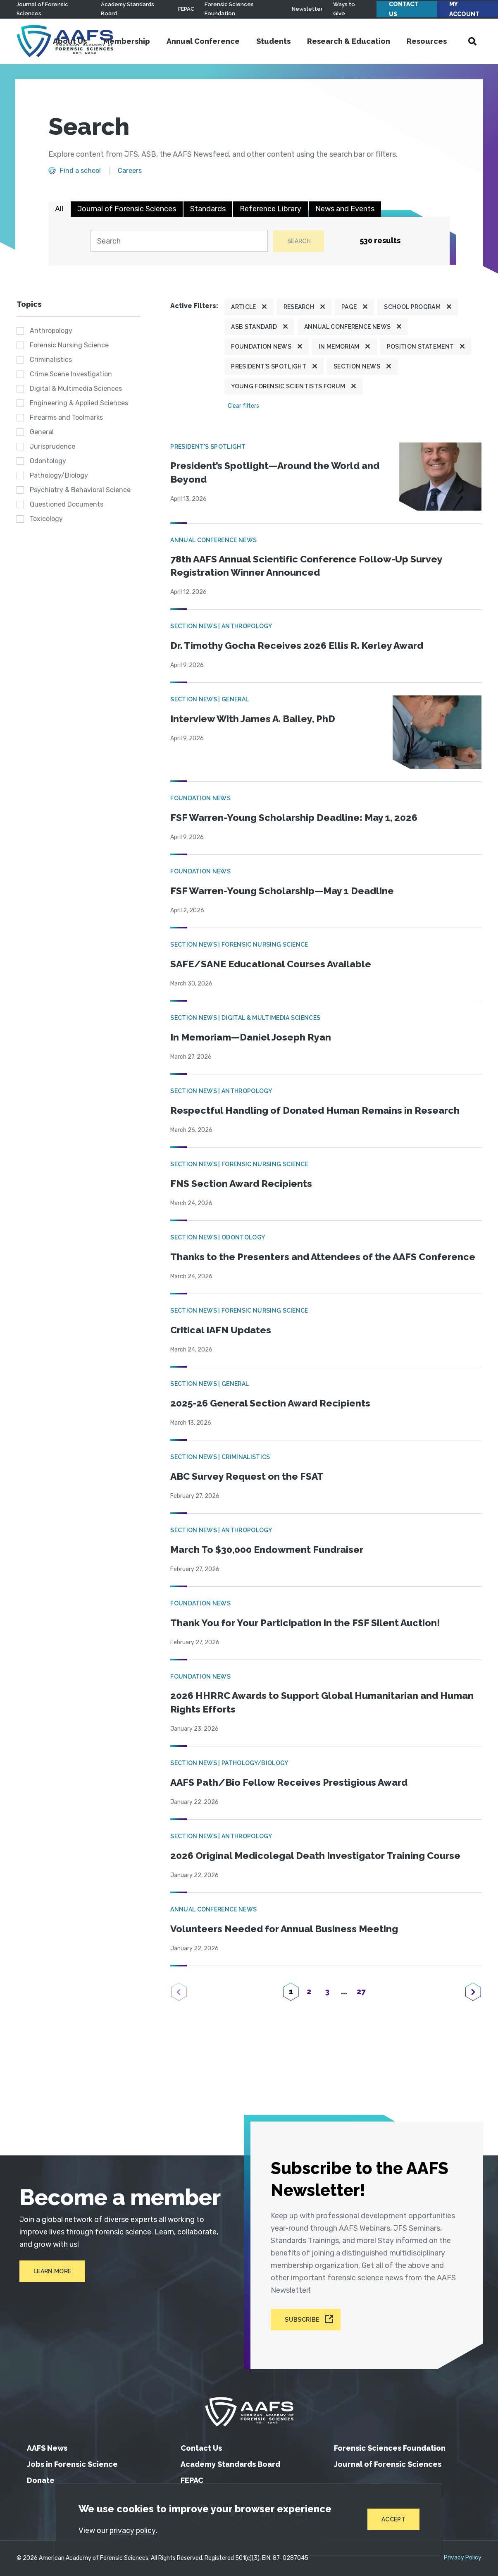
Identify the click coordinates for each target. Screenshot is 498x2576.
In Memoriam (339, 347)
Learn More (49, 2277)
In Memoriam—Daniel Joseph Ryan (253, 1037)
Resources (431, 41)
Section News (357, 367)
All (59, 208)
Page (349, 307)
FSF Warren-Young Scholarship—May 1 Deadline (286, 891)
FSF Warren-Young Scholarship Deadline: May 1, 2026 (298, 817)
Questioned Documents (66, 505)
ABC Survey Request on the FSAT (249, 1490)
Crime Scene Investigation (71, 374)
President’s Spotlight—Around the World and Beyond (278, 473)
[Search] (178, 241)
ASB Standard (254, 327)
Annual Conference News (347, 327)
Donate (41, 2480)
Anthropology (51, 331)
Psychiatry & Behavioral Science (80, 490)
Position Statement (420, 347)
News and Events (344, 208)
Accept (393, 2519)
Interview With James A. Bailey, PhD (255, 719)
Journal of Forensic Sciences (126, 208)
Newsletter (307, 9)
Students (278, 41)
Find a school (80, 171)
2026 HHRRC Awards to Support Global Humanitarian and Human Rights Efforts (310, 1717)
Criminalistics (51, 360)
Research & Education (353, 41)
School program (412, 307)
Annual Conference (207, 41)
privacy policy (133, 2530)
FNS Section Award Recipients (243, 1183)
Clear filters (243, 406)
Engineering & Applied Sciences (79, 403)
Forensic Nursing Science (69, 345)
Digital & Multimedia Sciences (76, 389)
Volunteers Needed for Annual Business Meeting (287, 1943)
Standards (208, 208)
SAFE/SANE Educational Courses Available (275, 964)
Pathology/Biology (59, 476)
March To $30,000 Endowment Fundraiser (271, 1563)
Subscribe (302, 2320)
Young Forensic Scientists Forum (288, 386)
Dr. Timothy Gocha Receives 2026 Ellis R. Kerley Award (301, 645)
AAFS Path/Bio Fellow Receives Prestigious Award (292, 1797)
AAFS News (47, 2448)
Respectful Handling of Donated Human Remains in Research (319, 1110)
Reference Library (270, 208)
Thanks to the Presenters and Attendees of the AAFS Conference (297, 1264)
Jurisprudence (52, 447)
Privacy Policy (462, 2557)
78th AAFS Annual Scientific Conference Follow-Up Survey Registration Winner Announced (310, 565)
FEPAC (186, 9)
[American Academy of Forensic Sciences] (249, 2412)
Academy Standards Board (230, 2464)
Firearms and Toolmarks (66, 418)
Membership (131, 41)
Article (243, 307)
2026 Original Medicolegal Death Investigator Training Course (320, 1870)
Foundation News (261, 347)
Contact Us (403, 9)
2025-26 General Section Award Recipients (273, 1417)
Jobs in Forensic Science (72, 2464)
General (42, 432)
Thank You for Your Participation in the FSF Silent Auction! (309, 1637)
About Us (74, 41)
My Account (464, 9)
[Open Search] (477, 41)
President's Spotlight (268, 367)
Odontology (48, 461)
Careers (130, 171)
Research (299, 307)
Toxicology (46, 519)
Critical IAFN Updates (222, 1344)
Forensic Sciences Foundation (390, 2448)
